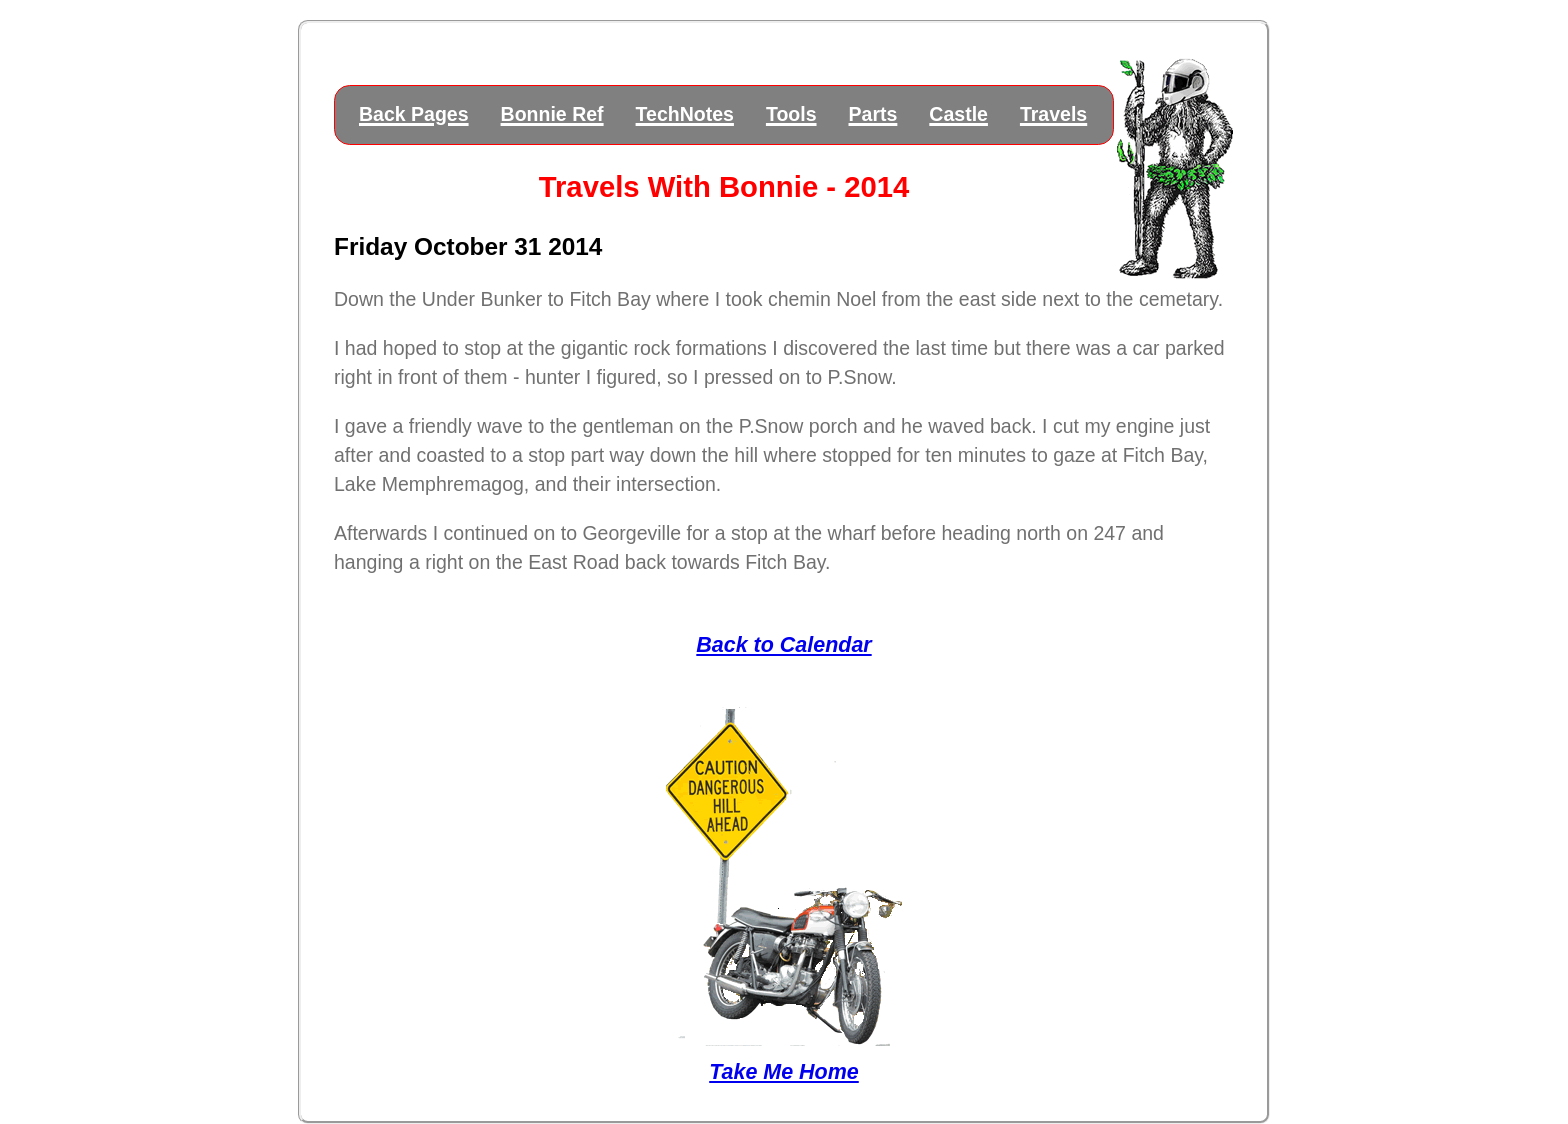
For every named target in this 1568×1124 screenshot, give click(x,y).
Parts (873, 114)
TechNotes (685, 114)
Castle (958, 114)
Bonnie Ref (552, 114)
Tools (791, 114)
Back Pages (414, 114)
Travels (1053, 114)
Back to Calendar (783, 645)
